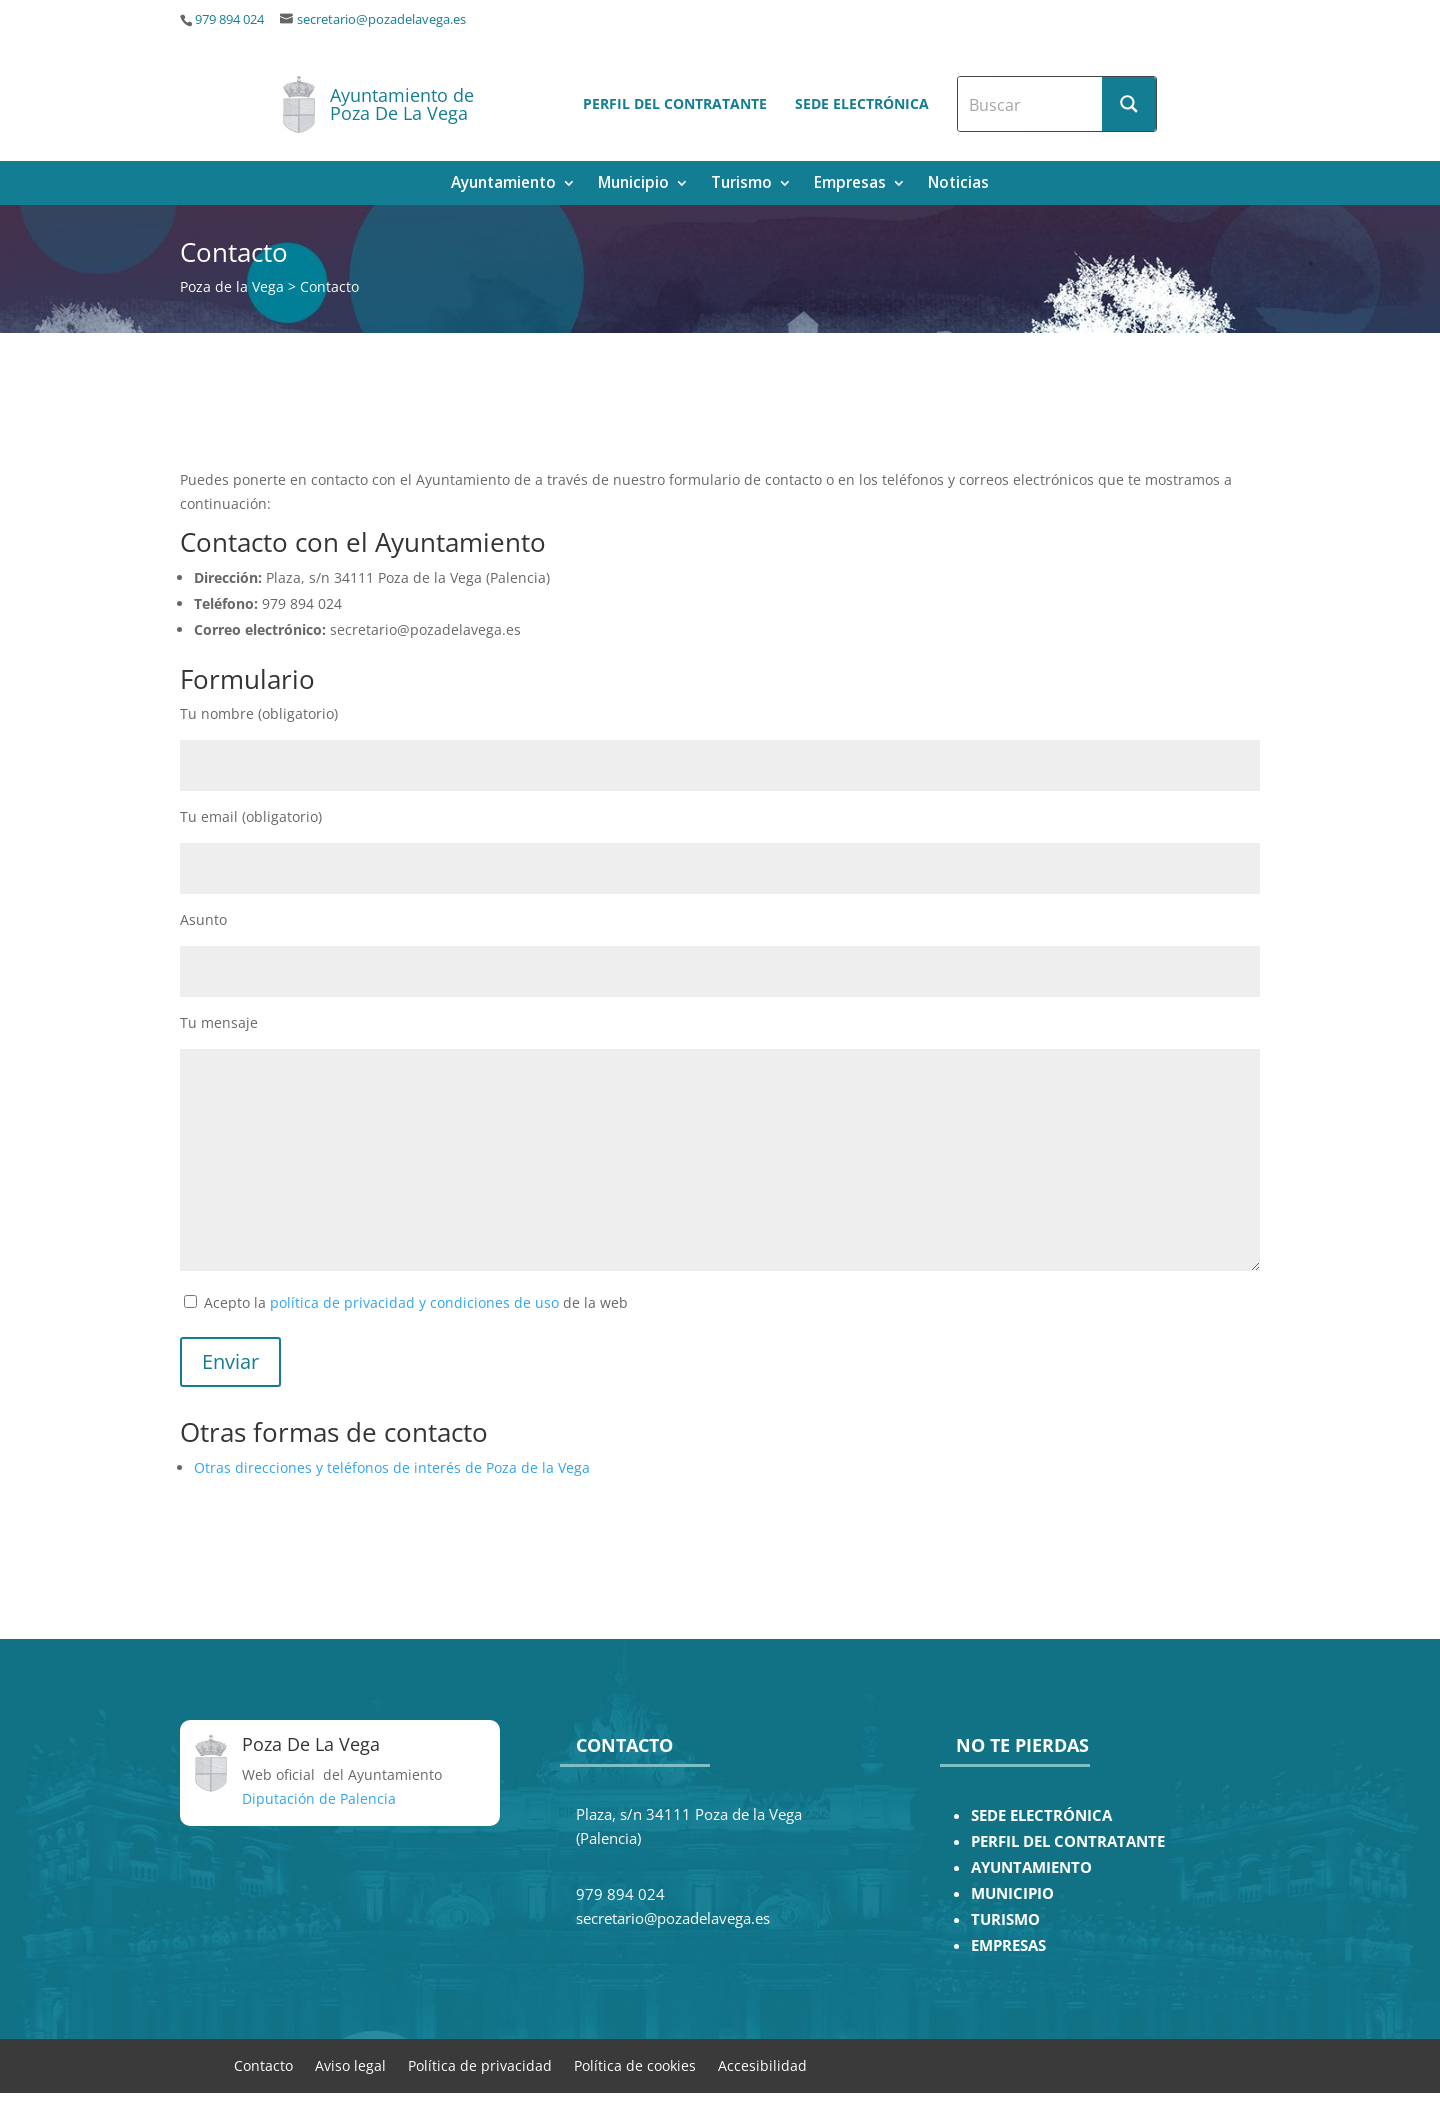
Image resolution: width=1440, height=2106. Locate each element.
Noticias (958, 184)
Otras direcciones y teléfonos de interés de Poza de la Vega (392, 1467)
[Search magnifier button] (1129, 104)
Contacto (263, 2064)
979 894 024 (229, 19)
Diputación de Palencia (319, 1798)
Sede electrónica (862, 103)
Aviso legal (350, 2064)
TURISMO (1005, 1919)
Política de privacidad (480, 2064)
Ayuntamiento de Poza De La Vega (402, 104)
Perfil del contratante (675, 103)
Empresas (850, 184)
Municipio (633, 184)
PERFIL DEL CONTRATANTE (1068, 1841)
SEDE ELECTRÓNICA (1041, 1815)
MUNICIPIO (1012, 1893)
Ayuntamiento (503, 184)
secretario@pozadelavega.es (381, 19)
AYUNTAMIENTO (1031, 1867)
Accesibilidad (762, 2064)
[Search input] (1031, 104)
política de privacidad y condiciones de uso (414, 1302)
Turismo (741, 184)
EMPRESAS (1008, 1945)
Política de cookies (635, 2064)
